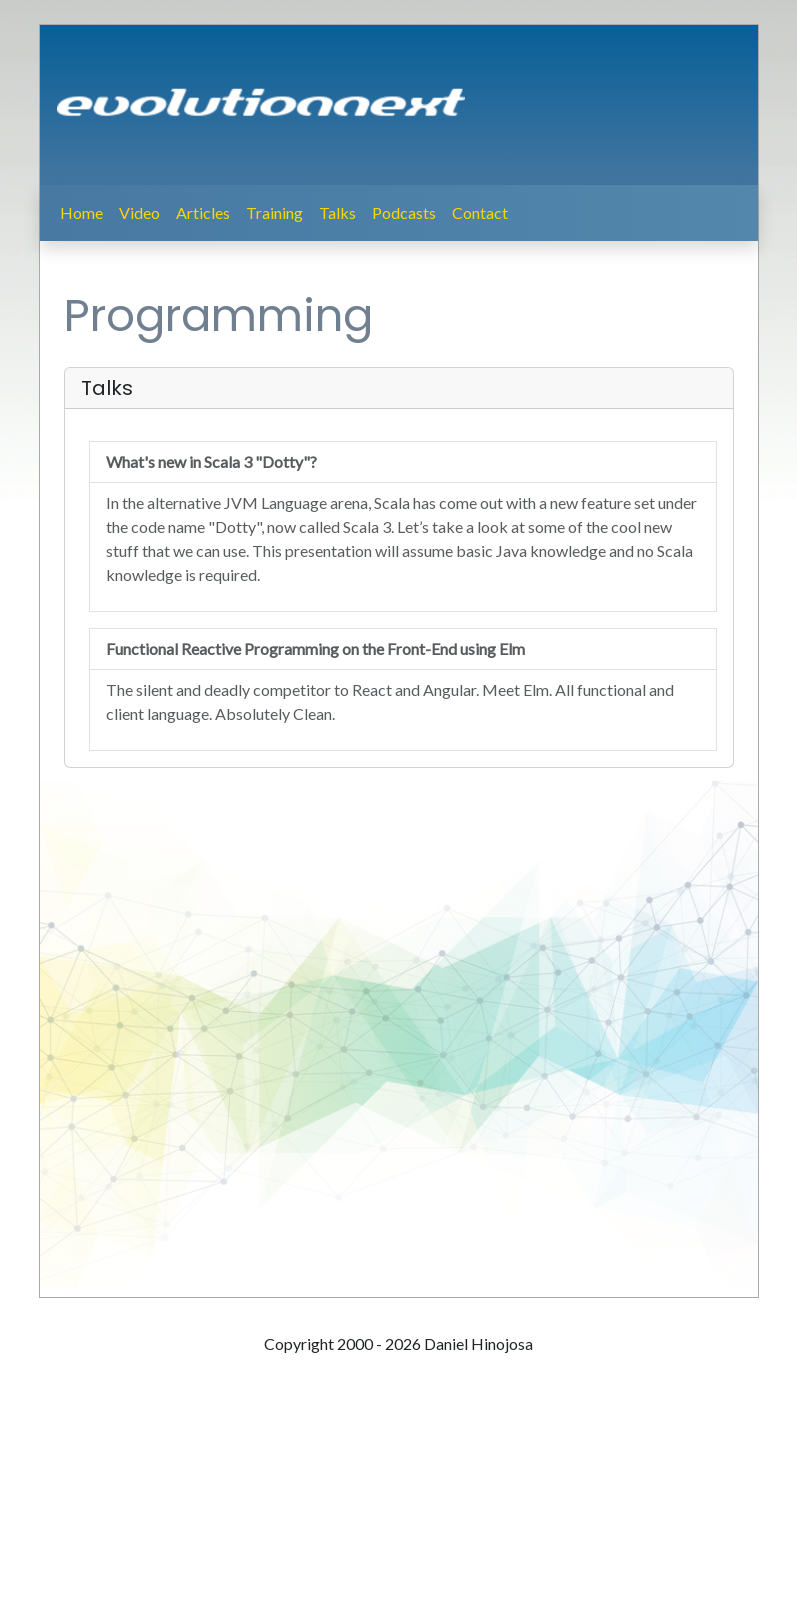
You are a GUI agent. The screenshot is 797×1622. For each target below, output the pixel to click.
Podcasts (404, 212)
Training (274, 212)
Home (81, 212)
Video (139, 212)
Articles (203, 212)
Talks (337, 212)
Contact (480, 212)
